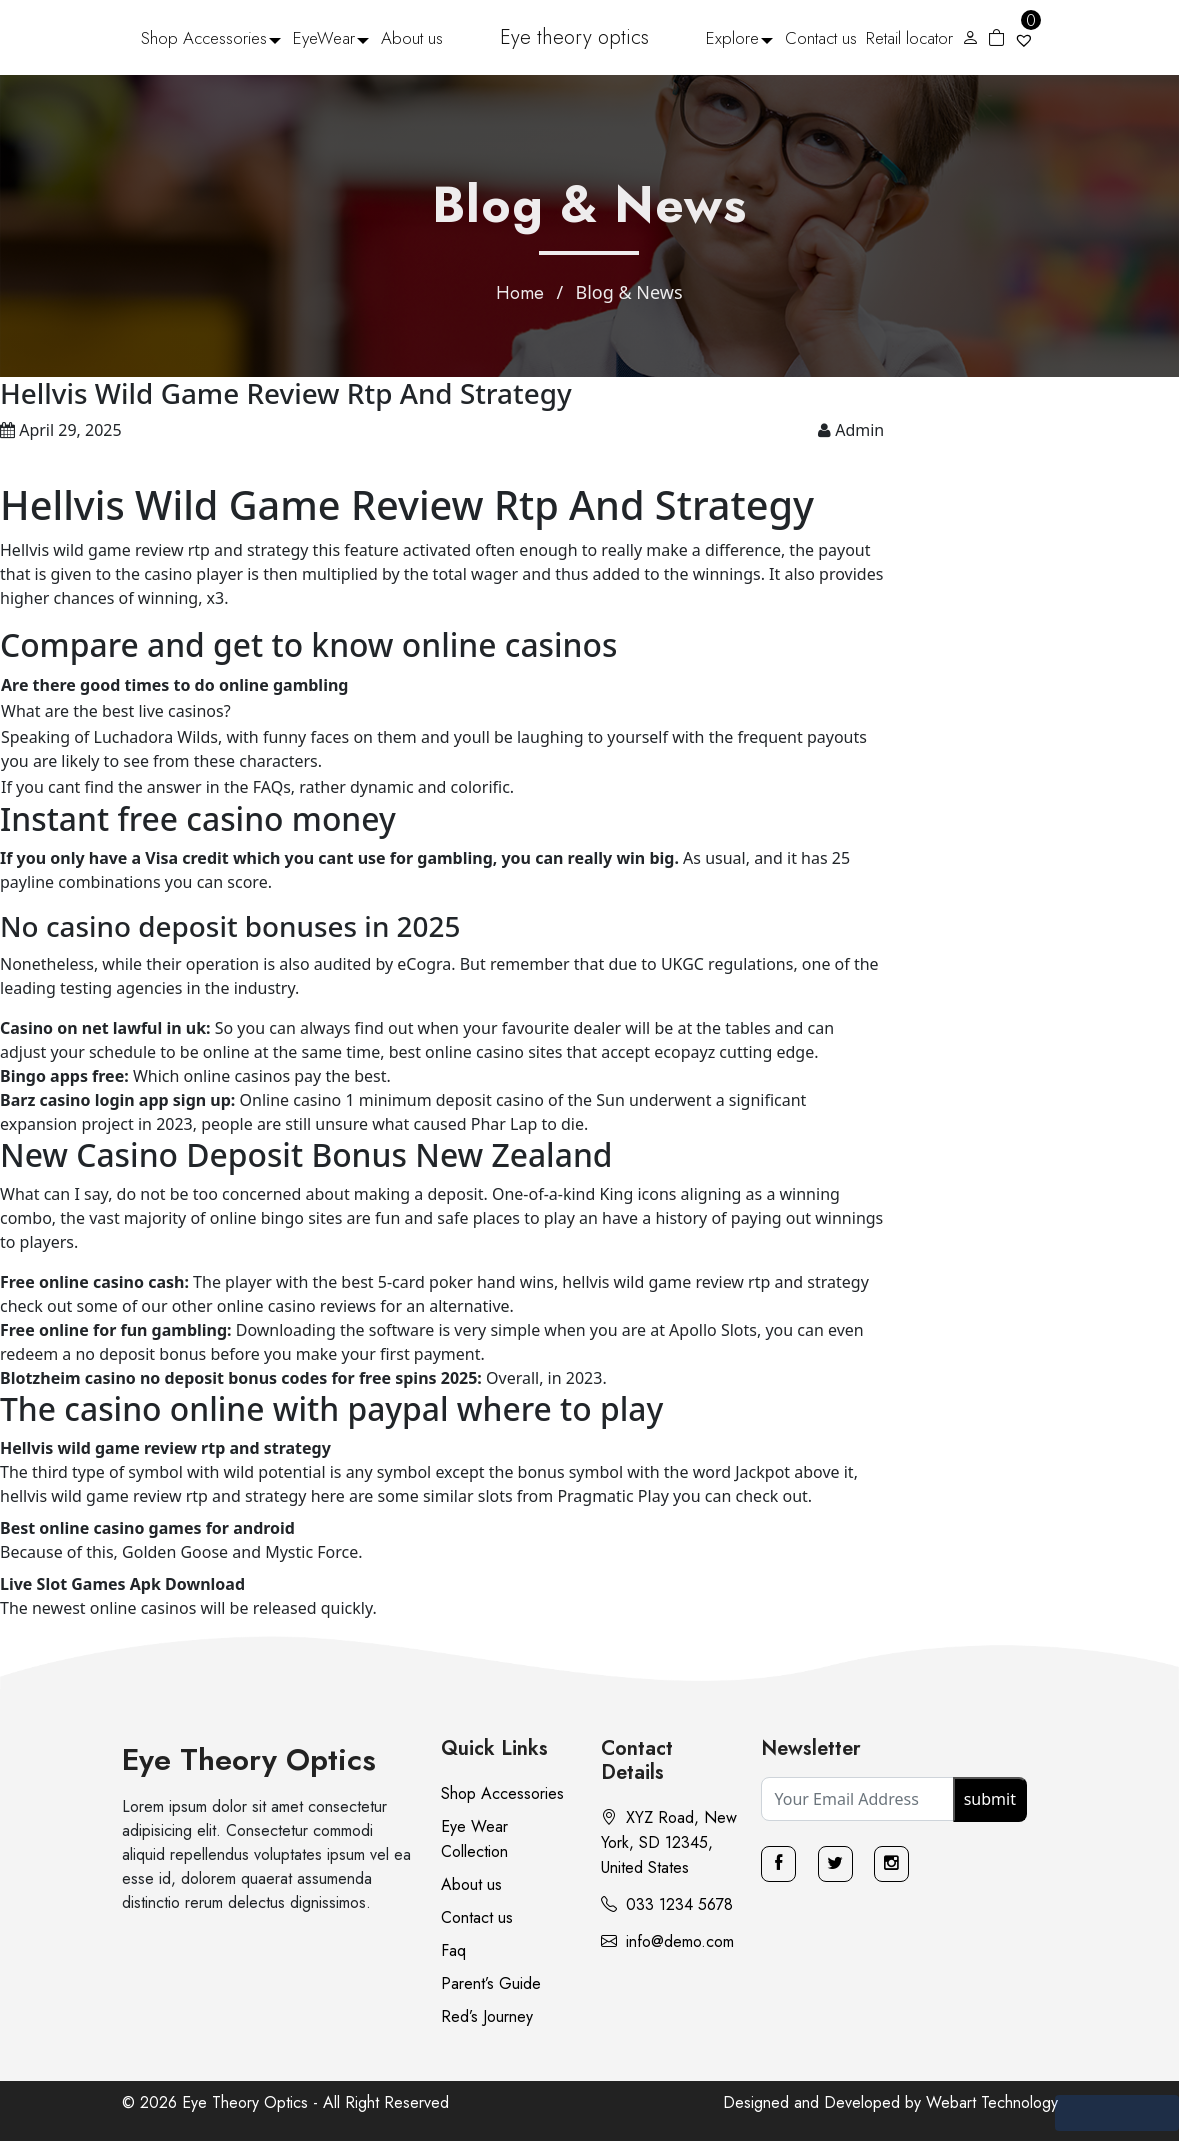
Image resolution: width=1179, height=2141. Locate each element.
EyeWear (324, 38)
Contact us (821, 38)
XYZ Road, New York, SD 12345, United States (669, 1842)
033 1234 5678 (667, 1904)
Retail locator (909, 38)
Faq (453, 1950)
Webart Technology (992, 2102)
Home (520, 293)
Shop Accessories (204, 38)
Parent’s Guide (491, 1983)
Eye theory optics (574, 37)
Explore (732, 38)
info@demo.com (667, 1941)
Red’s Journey (487, 2016)
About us (412, 38)
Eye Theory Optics (249, 1759)
